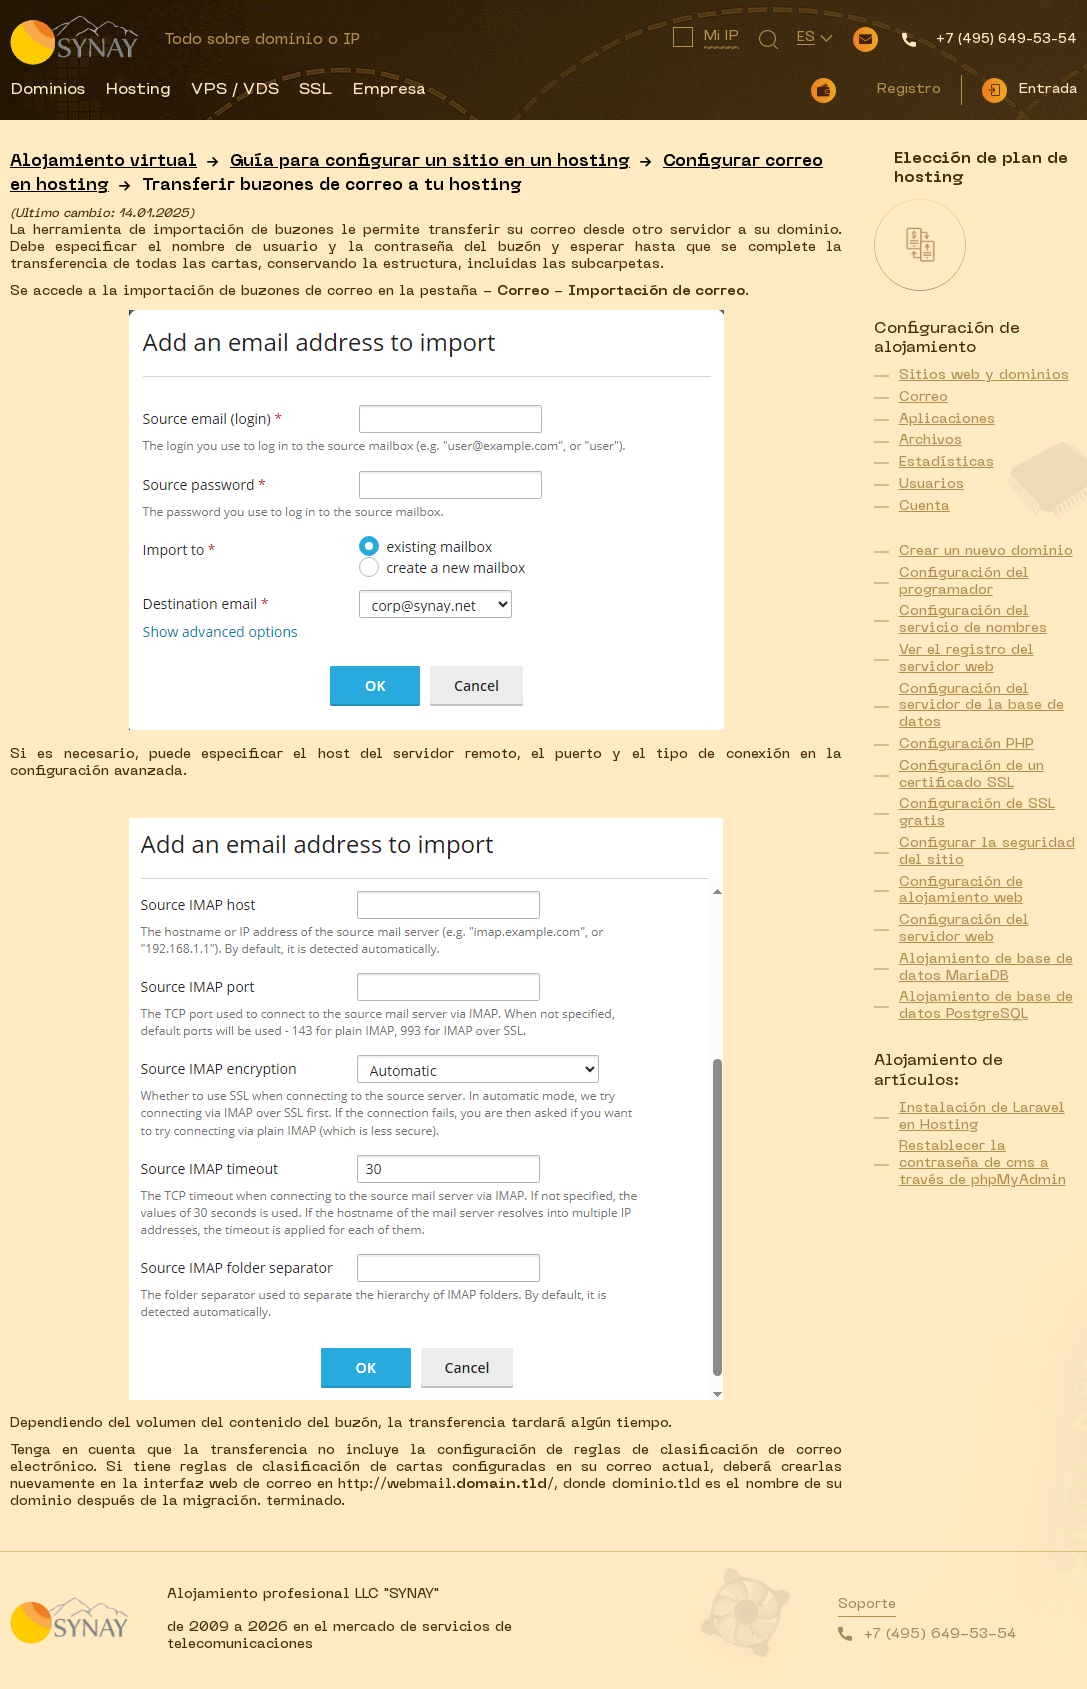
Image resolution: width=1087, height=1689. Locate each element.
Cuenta (924, 506)
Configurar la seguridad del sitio (987, 852)
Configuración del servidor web (964, 929)
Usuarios (931, 484)
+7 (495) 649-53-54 (940, 1634)
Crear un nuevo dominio (986, 551)
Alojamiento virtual (103, 162)
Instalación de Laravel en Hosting (982, 1117)
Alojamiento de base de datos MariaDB (986, 968)
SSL (315, 90)
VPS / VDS (235, 90)
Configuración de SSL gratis (977, 813)
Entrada (1047, 89)
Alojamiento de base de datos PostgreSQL (986, 1006)
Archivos (930, 440)
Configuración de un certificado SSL (971, 775)
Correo (923, 397)
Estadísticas (946, 462)
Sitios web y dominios (984, 375)
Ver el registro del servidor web (966, 659)
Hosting (138, 90)
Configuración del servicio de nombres (973, 620)
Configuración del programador (964, 582)
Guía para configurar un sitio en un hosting (430, 162)
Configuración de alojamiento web (961, 891)
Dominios (47, 90)
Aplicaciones (947, 419)
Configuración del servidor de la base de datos (981, 706)
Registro (908, 89)
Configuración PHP (966, 744)
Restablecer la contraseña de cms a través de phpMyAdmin (982, 1163)
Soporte (867, 1604)
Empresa (389, 90)
